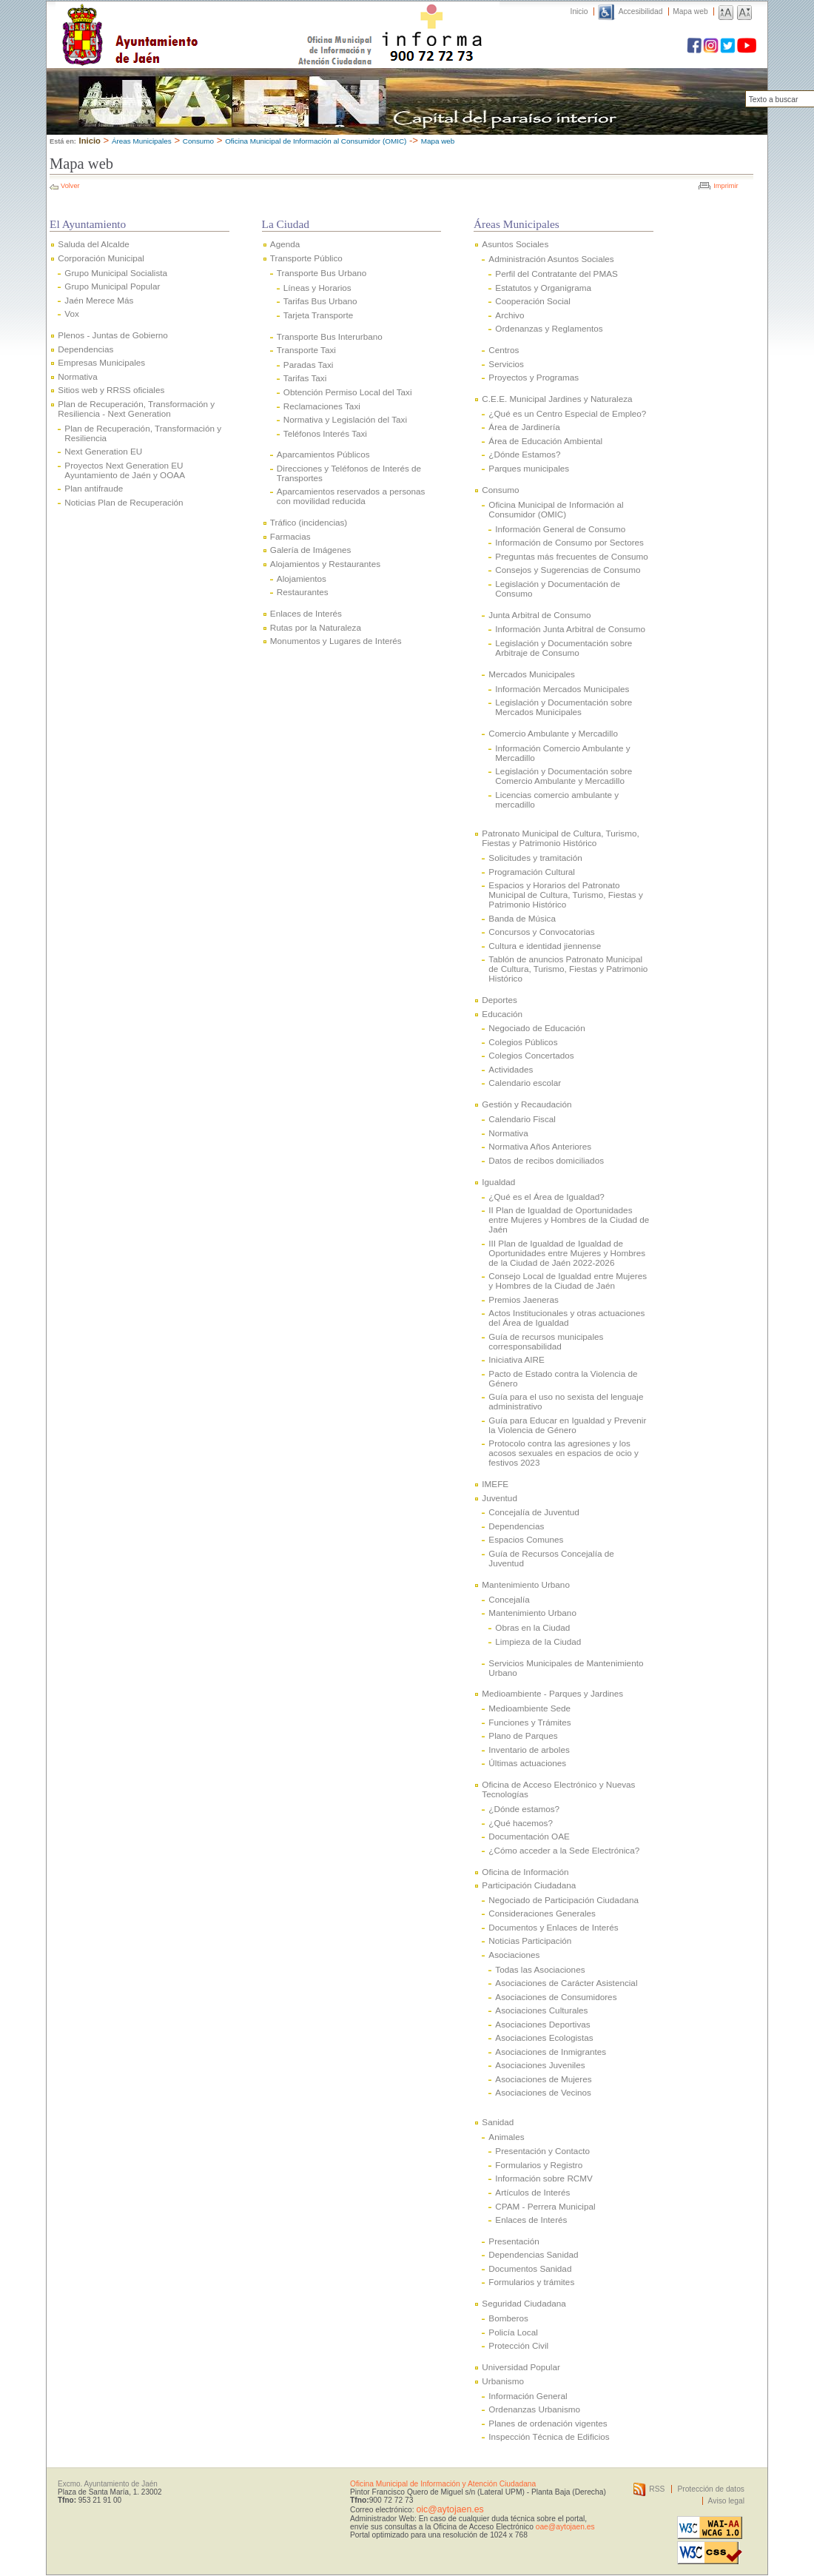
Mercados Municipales (531, 674)
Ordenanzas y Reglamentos (548, 328)
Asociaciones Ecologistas (544, 2037)
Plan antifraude (93, 488)
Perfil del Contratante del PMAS (556, 273)
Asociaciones (513, 1954)
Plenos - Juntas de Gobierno (113, 335)
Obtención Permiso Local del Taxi (347, 392)
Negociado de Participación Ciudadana (563, 1900)
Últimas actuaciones (527, 1763)
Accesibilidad (641, 11)
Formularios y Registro (538, 2165)
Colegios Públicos (522, 1042)
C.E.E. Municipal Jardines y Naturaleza (557, 398)
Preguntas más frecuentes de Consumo (571, 556)
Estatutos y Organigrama (543, 287)
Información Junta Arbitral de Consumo (570, 629)
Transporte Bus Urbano (321, 273)
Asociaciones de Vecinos (543, 2092)
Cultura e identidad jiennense (544, 945)
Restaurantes (303, 592)
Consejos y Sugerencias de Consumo (567, 569)
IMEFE (495, 1484)
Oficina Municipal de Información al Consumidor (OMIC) (315, 141)
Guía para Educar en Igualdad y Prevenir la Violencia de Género (567, 1425)
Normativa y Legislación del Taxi (345, 419)
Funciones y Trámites (529, 1722)
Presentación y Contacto (542, 2151)
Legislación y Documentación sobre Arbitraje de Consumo (563, 647)
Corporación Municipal (101, 258)
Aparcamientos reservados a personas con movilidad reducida (351, 496)
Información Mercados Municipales (562, 689)
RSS (657, 2489)
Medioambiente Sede (529, 1708)
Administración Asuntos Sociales (550, 259)
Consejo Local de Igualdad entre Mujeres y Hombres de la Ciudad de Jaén (567, 1280)
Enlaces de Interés (306, 613)
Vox (71, 313)
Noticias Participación (529, 1940)
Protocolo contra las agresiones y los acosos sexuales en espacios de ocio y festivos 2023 (563, 1452)
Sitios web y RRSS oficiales (111, 390)
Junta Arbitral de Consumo (539, 615)
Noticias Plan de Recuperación (123, 502)
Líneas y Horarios (317, 287)
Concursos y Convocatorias (541, 931)
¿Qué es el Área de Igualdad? (546, 1196)
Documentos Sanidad (529, 2268)
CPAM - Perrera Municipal (545, 2206)
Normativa (77, 376)
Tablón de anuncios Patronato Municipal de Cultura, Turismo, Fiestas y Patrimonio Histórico (568, 968)
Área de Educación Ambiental (545, 441)
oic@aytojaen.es (449, 2509)
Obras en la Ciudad (532, 1627)
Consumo (198, 141)
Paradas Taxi (308, 364)
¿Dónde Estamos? (524, 454)
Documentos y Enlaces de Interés (553, 1927)
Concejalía (508, 1599)
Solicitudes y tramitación (535, 857)
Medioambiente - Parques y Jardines (552, 1693)
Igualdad (498, 1182)
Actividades (510, 1069)
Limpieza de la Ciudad (538, 1641)
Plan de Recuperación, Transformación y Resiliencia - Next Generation (136, 408)
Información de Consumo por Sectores (569, 542)
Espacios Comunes (525, 1539)
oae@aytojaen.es (565, 2527)
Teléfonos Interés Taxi (325, 433)
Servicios (506, 364)
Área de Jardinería (523, 427)
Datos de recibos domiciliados (546, 1160)
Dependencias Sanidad (533, 2254)
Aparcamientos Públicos (323, 454)
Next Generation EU (103, 451)
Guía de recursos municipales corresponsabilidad (545, 1341)
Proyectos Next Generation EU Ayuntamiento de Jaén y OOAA (124, 470)
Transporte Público (306, 258)
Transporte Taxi (306, 350)
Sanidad (498, 2122)
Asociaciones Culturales (541, 2010)
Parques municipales (528, 468)
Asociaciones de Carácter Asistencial (566, 1983)
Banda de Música (522, 918)
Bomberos (508, 2318)
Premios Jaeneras (523, 1299)
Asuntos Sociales (515, 244)
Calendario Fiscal (522, 1119)
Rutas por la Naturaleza (315, 627)
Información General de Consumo (560, 529)
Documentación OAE (528, 1836)
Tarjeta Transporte (318, 315)
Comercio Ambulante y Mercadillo (553, 733)
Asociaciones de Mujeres (543, 2079)
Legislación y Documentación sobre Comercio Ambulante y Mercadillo (563, 775)
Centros (503, 350)
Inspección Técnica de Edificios (548, 2436)
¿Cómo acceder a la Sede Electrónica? (563, 1850)
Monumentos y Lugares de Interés (336, 640)
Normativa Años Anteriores (539, 1146)
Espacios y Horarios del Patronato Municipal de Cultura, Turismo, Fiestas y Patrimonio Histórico (565, 894)
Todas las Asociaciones (540, 1969)
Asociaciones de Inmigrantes (550, 2051)
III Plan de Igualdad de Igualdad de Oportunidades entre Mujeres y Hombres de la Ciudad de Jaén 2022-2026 (566, 1252)
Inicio (579, 11)
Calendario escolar (524, 1082)
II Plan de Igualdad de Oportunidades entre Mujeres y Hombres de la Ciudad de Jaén (568, 1219)
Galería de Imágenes (310, 549)
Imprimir (725, 185)
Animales (506, 2136)
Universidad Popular (521, 2367)
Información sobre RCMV (544, 2178)
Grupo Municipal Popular (112, 286)
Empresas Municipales (101, 362)
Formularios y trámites (531, 2282)
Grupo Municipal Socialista (115, 273)
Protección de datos (710, 2489)
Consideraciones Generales (542, 1913)
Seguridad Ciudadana (523, 2303)
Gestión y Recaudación (526, 1104)
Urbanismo (503, 2381)
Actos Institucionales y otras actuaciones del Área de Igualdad (566, 1317)
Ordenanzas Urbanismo (534, 2409)
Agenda (285, 244)
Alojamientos (301, 578)
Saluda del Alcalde (93, 244)
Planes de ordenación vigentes (547, 2423)
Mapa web (690, 11)
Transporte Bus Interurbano (330, 336)
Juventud (499, 1498)
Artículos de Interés (532, 2192)
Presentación (513, 2241)
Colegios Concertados (531, 1055)
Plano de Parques (522, 1735)
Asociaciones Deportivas (542, 2024)
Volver (70, 185)
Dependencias (85, 349)
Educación (502, 1014)
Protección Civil (518, 2345)
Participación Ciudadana (529, 1885)
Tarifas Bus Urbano (320, 301)
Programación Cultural (531, 871)
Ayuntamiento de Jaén (194, 19)
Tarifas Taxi (304, 378)
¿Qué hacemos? (520, 1823)
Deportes (499, 999)
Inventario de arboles (528, 1749)
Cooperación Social (533, 301)
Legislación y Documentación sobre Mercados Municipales (563, 707)
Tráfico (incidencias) (308, 522)
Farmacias (290, 536)
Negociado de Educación (536, 1028)
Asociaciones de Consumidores (555, 1997)
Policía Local (512, 2332)
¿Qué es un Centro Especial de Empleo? (567, 413)
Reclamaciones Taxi (321, 406)
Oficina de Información (525, 1871)
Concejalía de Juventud (533, 1512)
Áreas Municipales (142, 141)
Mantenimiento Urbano (526, 1584)
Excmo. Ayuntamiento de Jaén (108, 2484)
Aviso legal (726, 2501)
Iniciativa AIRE (516, 1359)
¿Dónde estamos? (523, 1809)
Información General (527, 2396)
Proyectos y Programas (533, 377)
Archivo (509, 315)
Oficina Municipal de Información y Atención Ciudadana (443, 2484)
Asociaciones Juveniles (540, 2065)
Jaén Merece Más (98, 300)
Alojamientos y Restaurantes (325, 563)
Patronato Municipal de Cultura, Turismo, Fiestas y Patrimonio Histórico (560, 838)
